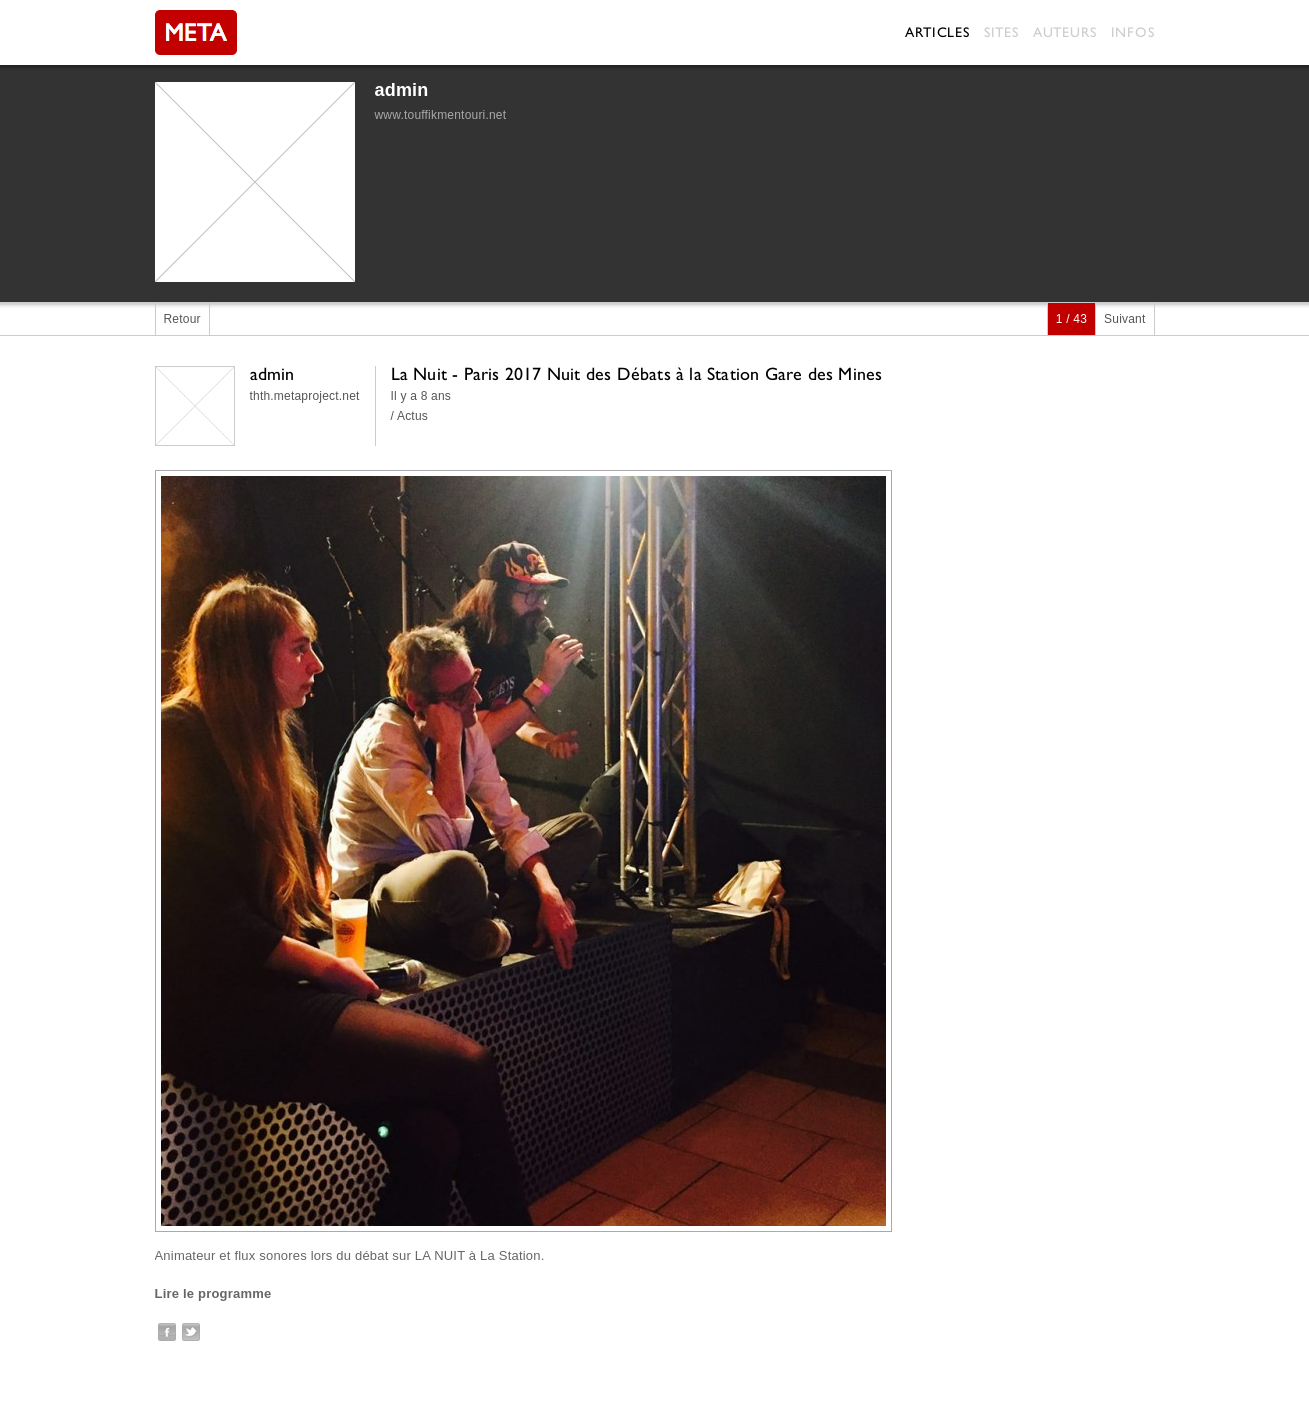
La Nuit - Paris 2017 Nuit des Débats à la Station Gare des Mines (637, 373)
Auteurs (1065, 32)
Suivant (1124, 319)
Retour (182, 319)
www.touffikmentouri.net (441, 115)
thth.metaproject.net (305, 396)
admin (402, 90)
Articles (937, 32)
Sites (1001, 32)
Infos (1133, 32)
